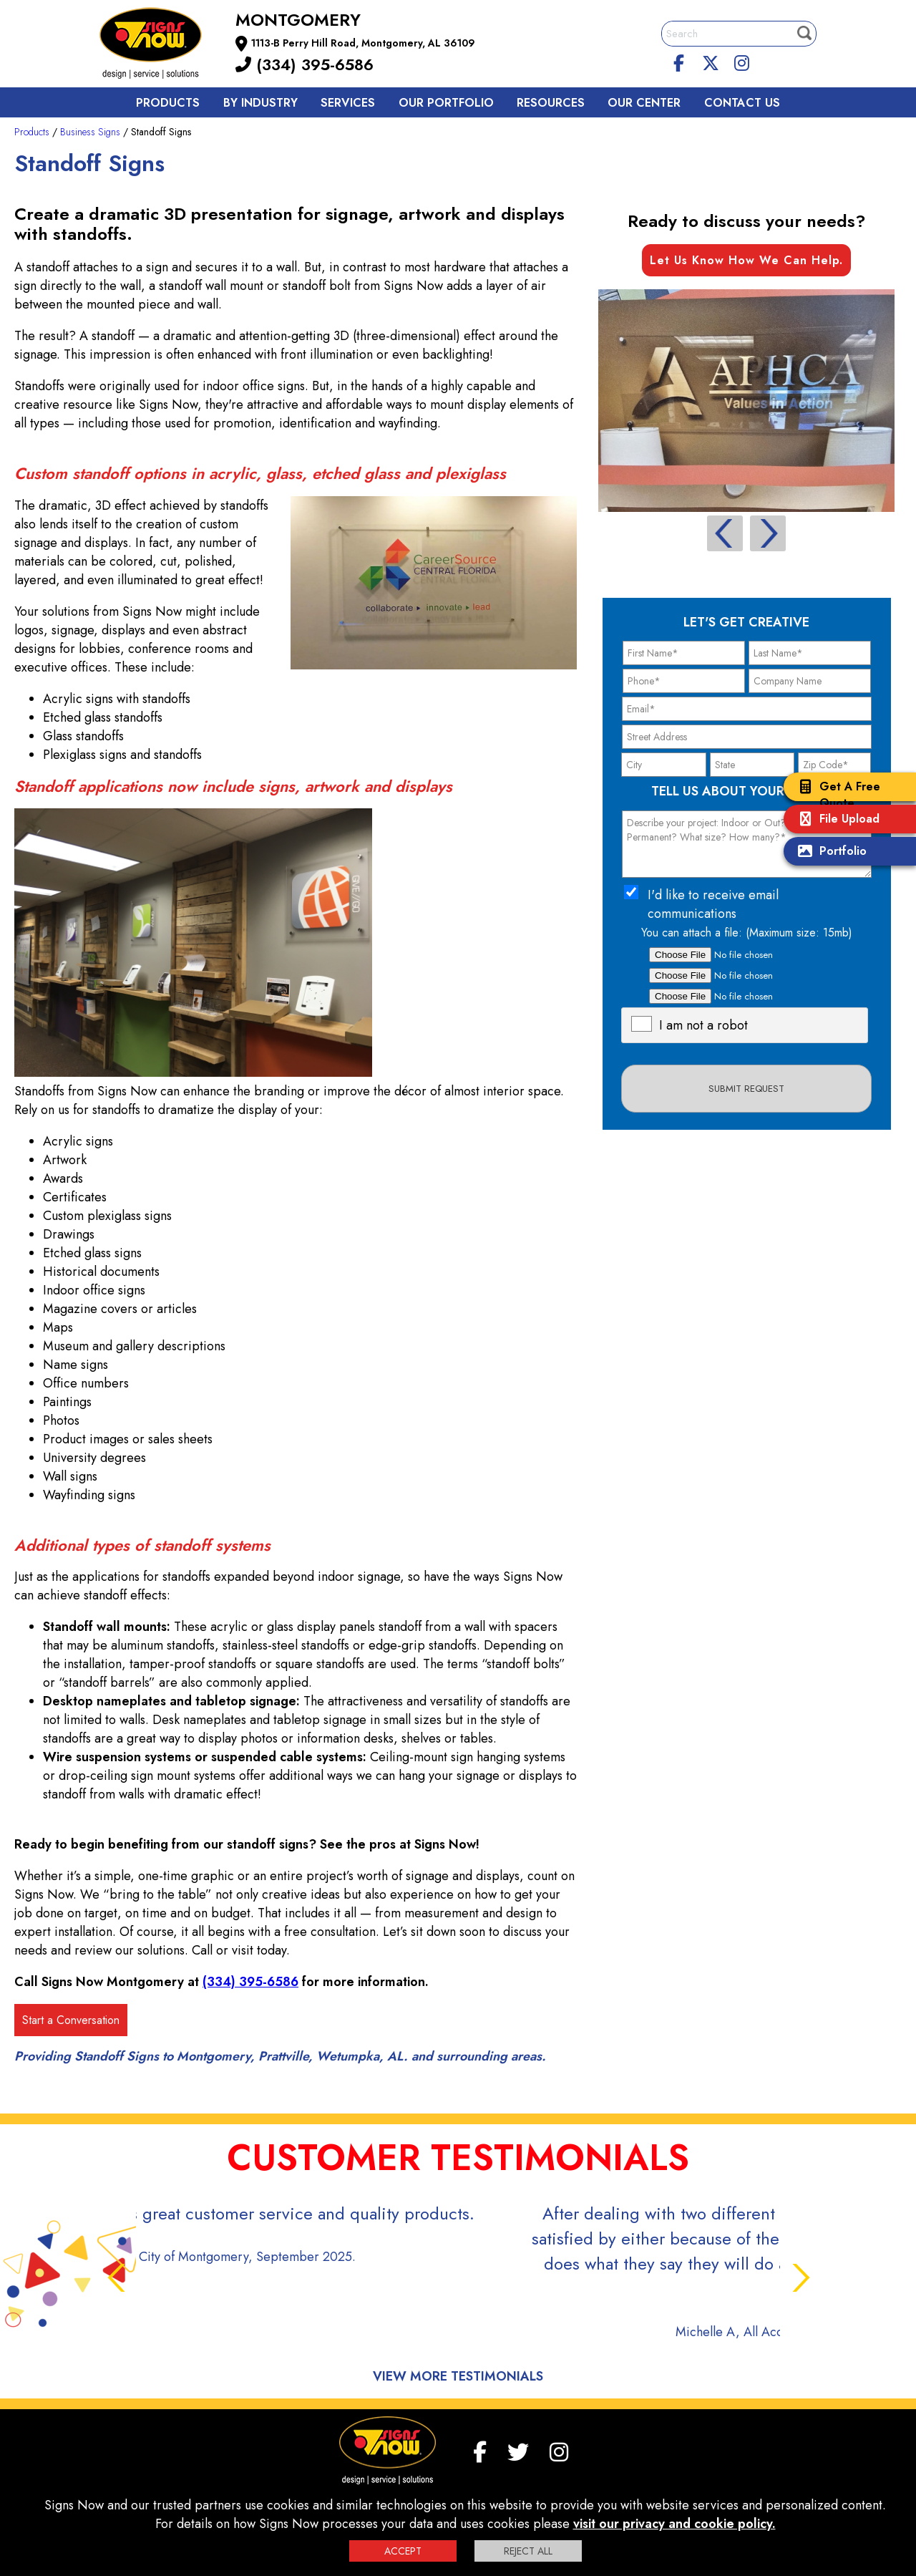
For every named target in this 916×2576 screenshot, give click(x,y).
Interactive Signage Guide (446, 2482)
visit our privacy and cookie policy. (674, 2523)
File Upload (835, 820)
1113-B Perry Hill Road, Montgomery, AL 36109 (363, 43)
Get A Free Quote (835, 794)
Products (168, 103)
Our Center (644, 103)
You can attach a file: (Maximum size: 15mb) (746, 932)
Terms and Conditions (559, 2482)
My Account (186, 2482)
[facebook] (679, 61)
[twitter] (711, 61)
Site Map (637, 2482)
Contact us (742, 103)
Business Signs (90, 132)
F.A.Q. (237, 2482)
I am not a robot (703, 1025)
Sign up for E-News (711, 2482)
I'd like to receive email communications (713, 904)
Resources (551, 103)
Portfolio (829, 852)
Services (348, 103)
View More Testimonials (458, 2301)
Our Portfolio (446, 103)
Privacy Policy (352, 2482)
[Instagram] (741, 61)
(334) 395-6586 (304, 64)
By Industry (260, 103)
